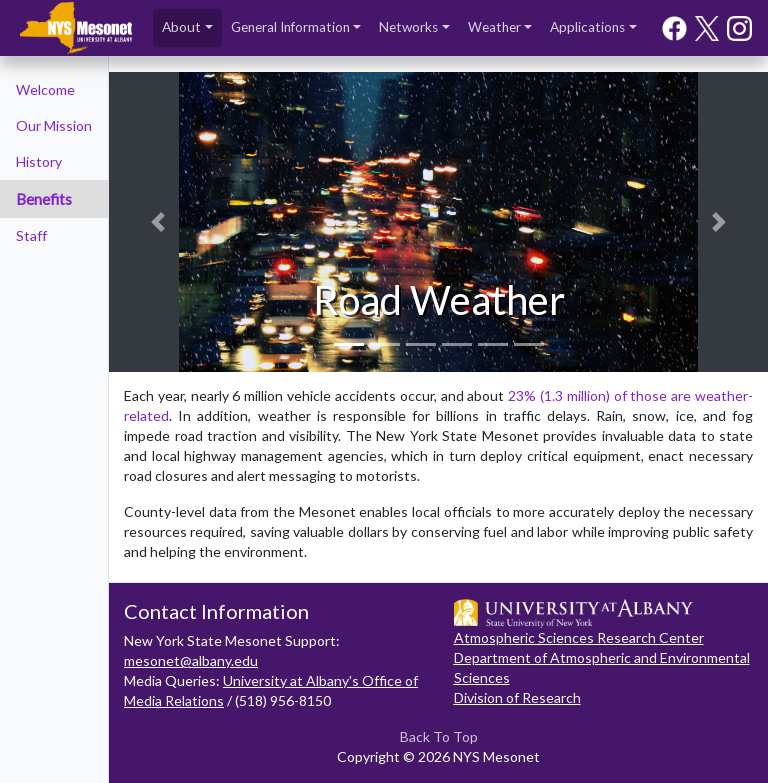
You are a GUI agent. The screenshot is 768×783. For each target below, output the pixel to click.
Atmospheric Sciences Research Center (579, 637)
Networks (408, 27)
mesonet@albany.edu (191, 660)
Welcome (45, 89)
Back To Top (439, 736)
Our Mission (54, 125)
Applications (587, 27)
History (39, 161)
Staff (31, 235)
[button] (158, 222)
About (181, 27)
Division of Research (517, 697)
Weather (494, 27)
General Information (290, 27)
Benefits (44, 199)
